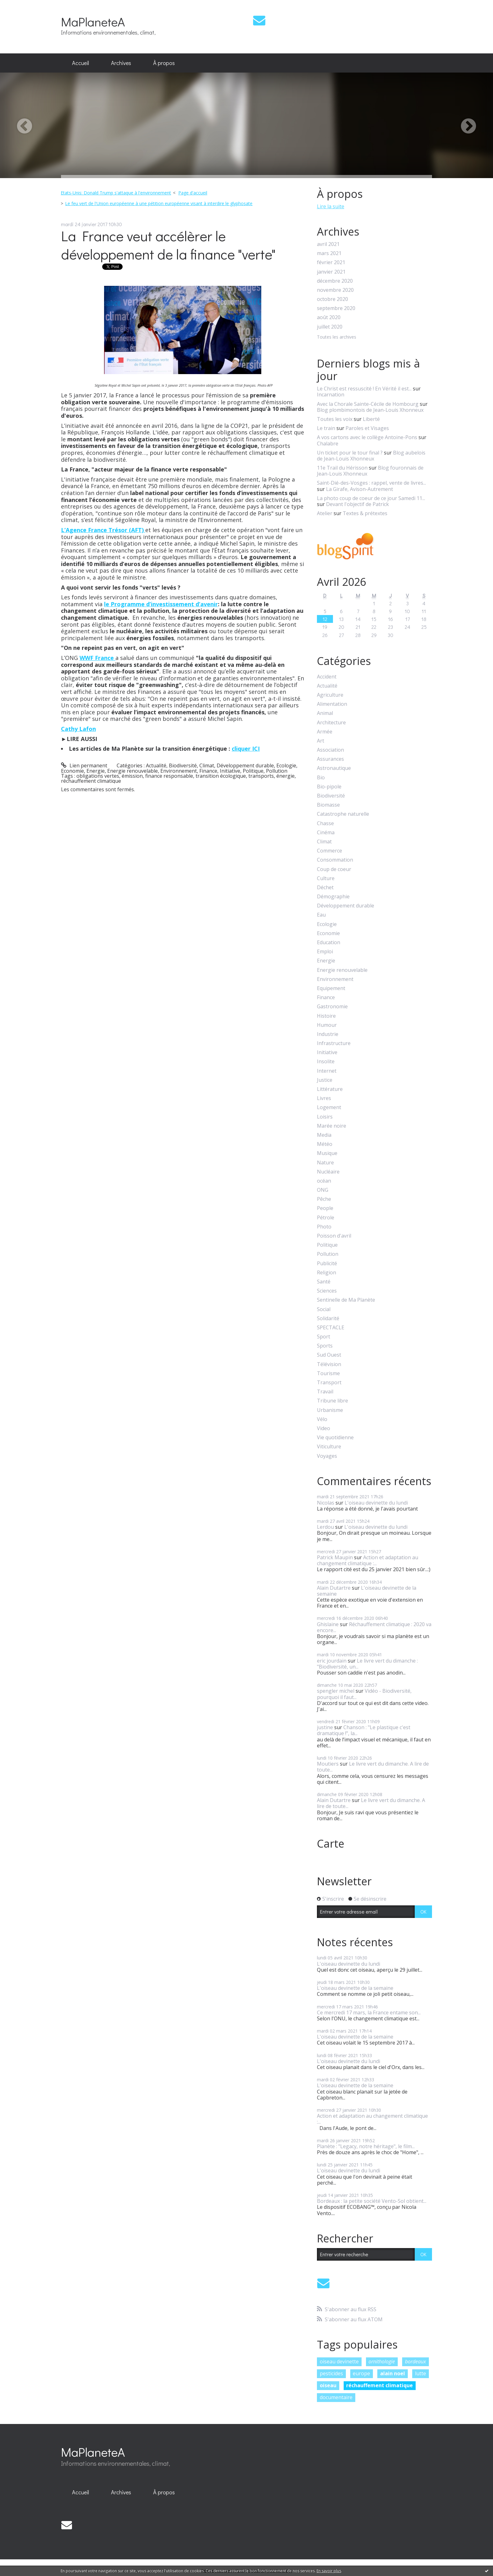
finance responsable (169, 775)
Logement (329, 1107)
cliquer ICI (246, 748)
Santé (323, 1282)
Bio (321, 778)
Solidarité (328, 1318)
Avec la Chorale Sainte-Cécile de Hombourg (367, 403)
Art (320, 741)
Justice (324, 1080)
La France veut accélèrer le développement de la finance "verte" (168, 245)
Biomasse (328, 805)
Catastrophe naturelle (343, 814)
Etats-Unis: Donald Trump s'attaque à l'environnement (116, 193)
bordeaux (415, 2361)
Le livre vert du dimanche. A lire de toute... (373, 1766)
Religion (326, 1273)
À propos (164, 63)
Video (323, 1428)
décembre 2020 (335, 281)
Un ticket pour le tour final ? (350, 452)
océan (324, 1181)
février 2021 (331, 262)
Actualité (156, 765)
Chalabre (327, 443)
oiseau (328, 2385)
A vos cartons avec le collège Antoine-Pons (367, 437)
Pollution (276, 770)
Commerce (329, 851)
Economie (72, 770)
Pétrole (325, 1218)
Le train (326, 428)
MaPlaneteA (93, 21)
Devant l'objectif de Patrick (357, 504)
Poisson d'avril (334, 1236)
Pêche (324, 1199)
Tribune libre (332, 1401)
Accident (326, 677)
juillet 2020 (329, 327)
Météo (324, 1144)
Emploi (325, 952)
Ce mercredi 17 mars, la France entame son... (369, 2012)
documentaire (336, 2397)
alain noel (392, 2373)
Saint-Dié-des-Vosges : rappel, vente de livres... (371, 482)
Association (330, 750)
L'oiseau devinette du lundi (376, 1502)
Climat (206, 765)
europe (361, 2373)
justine (325, 1727)
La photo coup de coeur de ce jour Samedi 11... (371, 498)
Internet (326, 1071)
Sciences (327, 1291)
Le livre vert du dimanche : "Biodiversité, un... (367, 1663)
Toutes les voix (334, 419)
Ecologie (286, 765)
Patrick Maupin (335, 1557)
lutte (420, 2373)
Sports (325, 1346)
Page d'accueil (192, 193)
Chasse (325, 823)
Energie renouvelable (132, 770)
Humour (327, 1025)
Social (323, 1309)
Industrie (327, 1034)
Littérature (330, 1089)
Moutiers (328, 1763)
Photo (324, 1227)
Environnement (178, 770)
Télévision (329, 1364)
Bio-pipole (329, 787)
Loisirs (325, 1117)
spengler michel (335, 1690)
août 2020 (329, 317)
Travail (325, 1392)
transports (261, 775)
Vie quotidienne (335, 1437)
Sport (323, 1337)
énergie (285, 775)
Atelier (324, 513)
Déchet (325, 887)
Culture (326, 878)
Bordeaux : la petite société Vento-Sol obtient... (371, 2200)
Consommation (335, 860)
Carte (330, 1843)
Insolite (326, 1062)
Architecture (331, 723)
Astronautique (334, 768)
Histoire (326, 1016)
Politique (253, 770)
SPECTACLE (330, 1328)
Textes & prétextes (365, 513)
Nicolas (325, 1502)
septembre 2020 (336, 308)
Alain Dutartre (334, 1587)
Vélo (322, 1419)
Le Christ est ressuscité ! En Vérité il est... (364, 388)
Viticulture (329, 1447)
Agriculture (330, 695)
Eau (321, 915)
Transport (329, 1383)
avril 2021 (328, 244)
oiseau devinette (339, 2361)
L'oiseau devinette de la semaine (366, 1590)
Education (328, 942)
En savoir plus (329, 2570)
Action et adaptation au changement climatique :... (367, 1560)
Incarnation (330, 394)
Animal (325, 713)
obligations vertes (97, 775)
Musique (327, 1153)
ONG (322, 1190)
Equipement (331, 988)
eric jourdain (331, 1660)
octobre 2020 (332, 299)
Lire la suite (330, 206)
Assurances (330, 759)
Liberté (371, 419)
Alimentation (332, 704)
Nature (325, 1163)
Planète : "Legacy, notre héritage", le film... (366, 2146)
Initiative (230, 770)
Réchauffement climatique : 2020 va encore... (374, 1627)
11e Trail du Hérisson (342, 467)
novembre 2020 (335, 290)
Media (324, 1135)
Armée (324, 732)
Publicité (327, 1263)
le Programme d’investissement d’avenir (161, 604)
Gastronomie (332, 1007)
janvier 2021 (331, 272)
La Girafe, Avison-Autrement (359, 489)
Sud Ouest (329, 1355)
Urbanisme (330, 1410)
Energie (95, 770)
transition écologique (221, 775)
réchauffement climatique (91, 780)
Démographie (333, 897)
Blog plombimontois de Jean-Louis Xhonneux (370, 409)
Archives (121, 63)
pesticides (331, 2373)
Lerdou (325, 1526)
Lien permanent (84, 765)
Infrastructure (334, 1043)
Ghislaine (328, 1624)
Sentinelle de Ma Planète (346, 1300)
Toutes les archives (336, 337)
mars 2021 (329, 253)
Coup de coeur (334, 869)
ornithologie (381, 2361)
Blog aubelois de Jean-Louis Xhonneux (371, 455)
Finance (208, 770)
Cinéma (326, 833)
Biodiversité (183, 765)
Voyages (327, 1456)
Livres (324, 1098)
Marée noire (331, 1126)
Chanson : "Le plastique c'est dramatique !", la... (363, 1730)
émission (132, 775)
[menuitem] (80, 63)
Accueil (80, 63)
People (325, 1208)
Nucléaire (328, 1172)
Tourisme (328, 1373)
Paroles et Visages (367, 428)
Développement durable (245, 765)
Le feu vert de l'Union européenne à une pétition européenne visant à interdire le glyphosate (158, 203)
